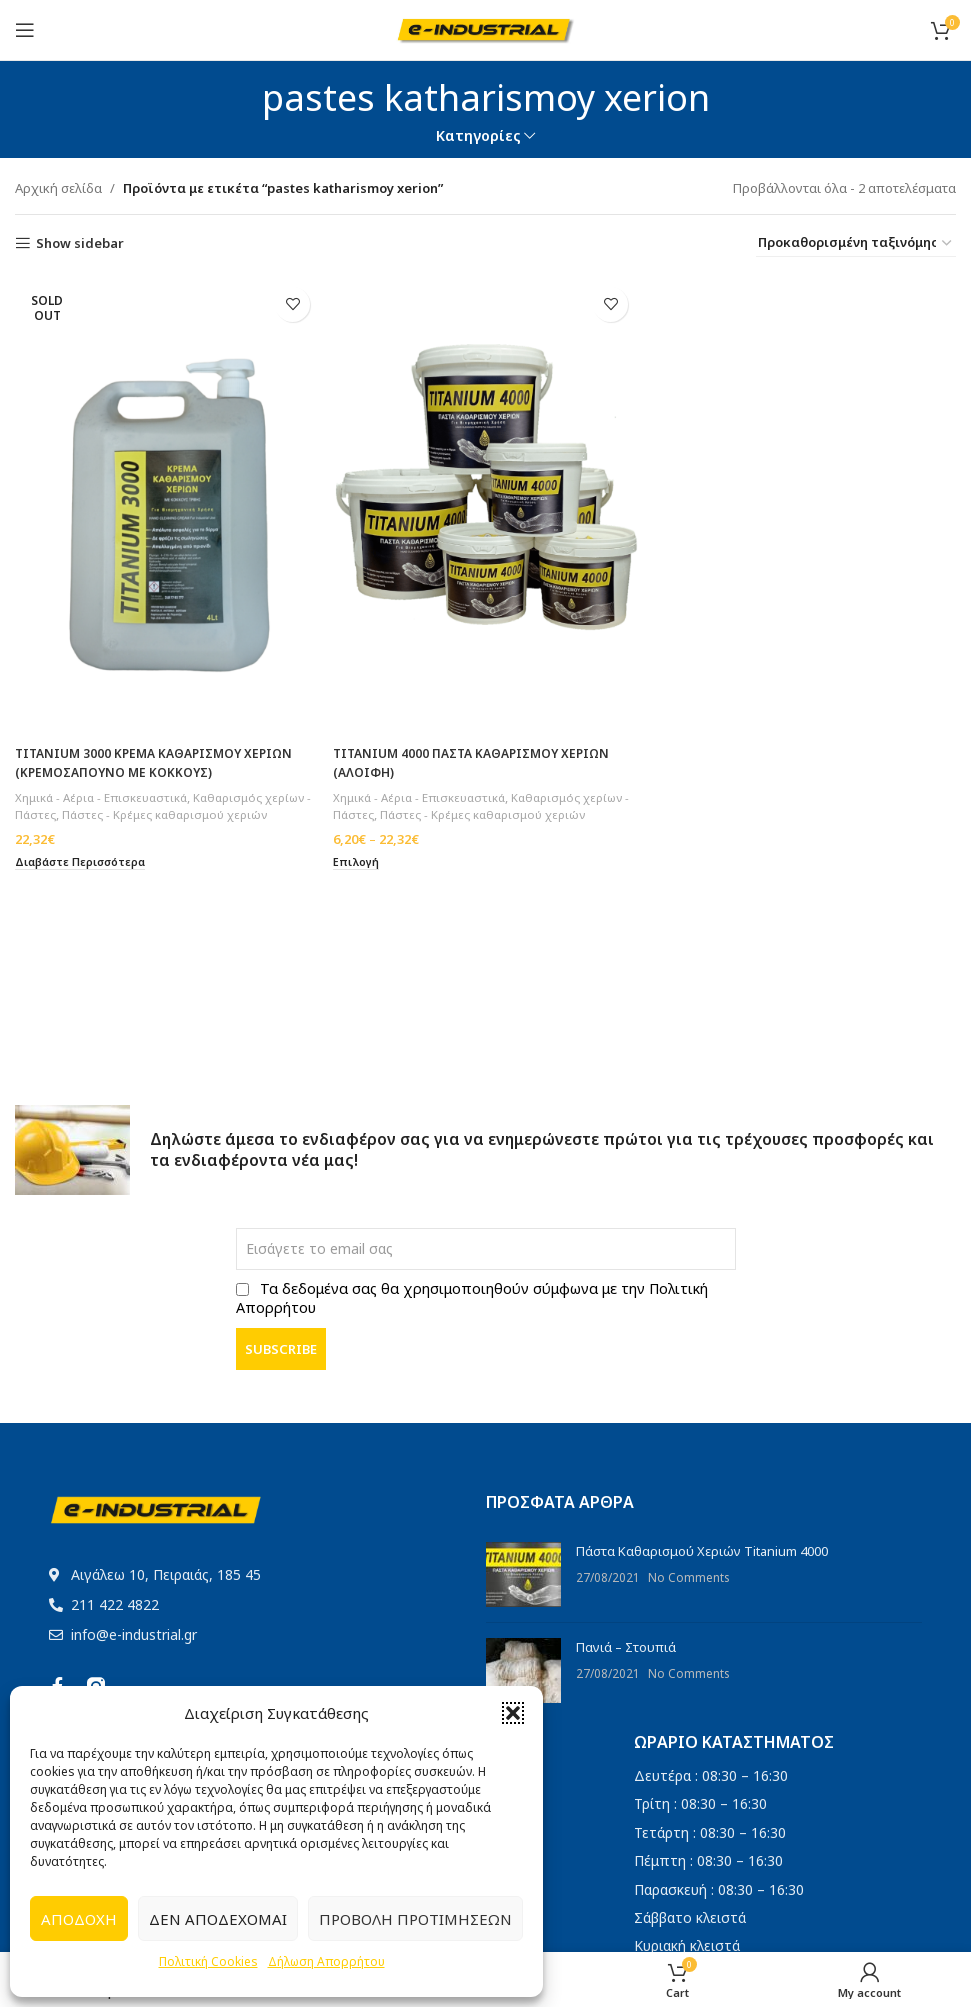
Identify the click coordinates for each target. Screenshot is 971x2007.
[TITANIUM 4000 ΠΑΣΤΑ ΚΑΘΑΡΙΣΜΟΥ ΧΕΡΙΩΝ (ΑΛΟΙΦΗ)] (485, 502)
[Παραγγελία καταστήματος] (856, 243)
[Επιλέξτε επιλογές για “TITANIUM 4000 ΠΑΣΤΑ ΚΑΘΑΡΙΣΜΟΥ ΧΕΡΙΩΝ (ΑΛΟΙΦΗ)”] (360, 871)
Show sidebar (80, 244)
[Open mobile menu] (25, 30)
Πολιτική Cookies (208, 1961)
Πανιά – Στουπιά (626, 1647)
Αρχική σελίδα (58, 188)
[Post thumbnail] (523, 1574)
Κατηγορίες (478, 136)
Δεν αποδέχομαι (218, 1919)
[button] (513, 1713)
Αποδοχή (79, 1919)
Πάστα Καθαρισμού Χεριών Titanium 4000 (702, 1551)
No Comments (688, 1577)
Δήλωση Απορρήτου (326, 1961)
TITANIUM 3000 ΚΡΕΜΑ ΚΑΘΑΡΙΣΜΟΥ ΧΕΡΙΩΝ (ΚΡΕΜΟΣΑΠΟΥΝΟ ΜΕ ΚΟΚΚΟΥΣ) (161, 755)
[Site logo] (485, 28)
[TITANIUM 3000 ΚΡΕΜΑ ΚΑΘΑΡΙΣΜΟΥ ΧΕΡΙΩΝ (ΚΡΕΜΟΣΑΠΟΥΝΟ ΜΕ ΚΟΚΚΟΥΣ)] (165, 502)
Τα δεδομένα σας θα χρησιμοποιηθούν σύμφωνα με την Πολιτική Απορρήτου (472, 1298)
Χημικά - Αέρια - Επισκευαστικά (105, 788)
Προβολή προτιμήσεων (415, 1919)
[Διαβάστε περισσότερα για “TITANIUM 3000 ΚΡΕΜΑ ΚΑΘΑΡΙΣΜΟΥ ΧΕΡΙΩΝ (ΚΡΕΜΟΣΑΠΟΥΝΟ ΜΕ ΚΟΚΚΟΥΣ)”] (86, 871)
